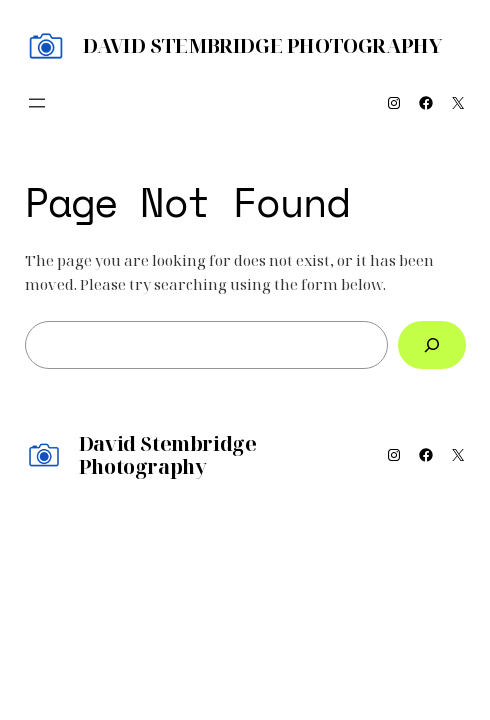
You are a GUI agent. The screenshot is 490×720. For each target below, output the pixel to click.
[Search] (431, 345)
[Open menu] (37, 103)
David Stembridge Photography (263, 45)
